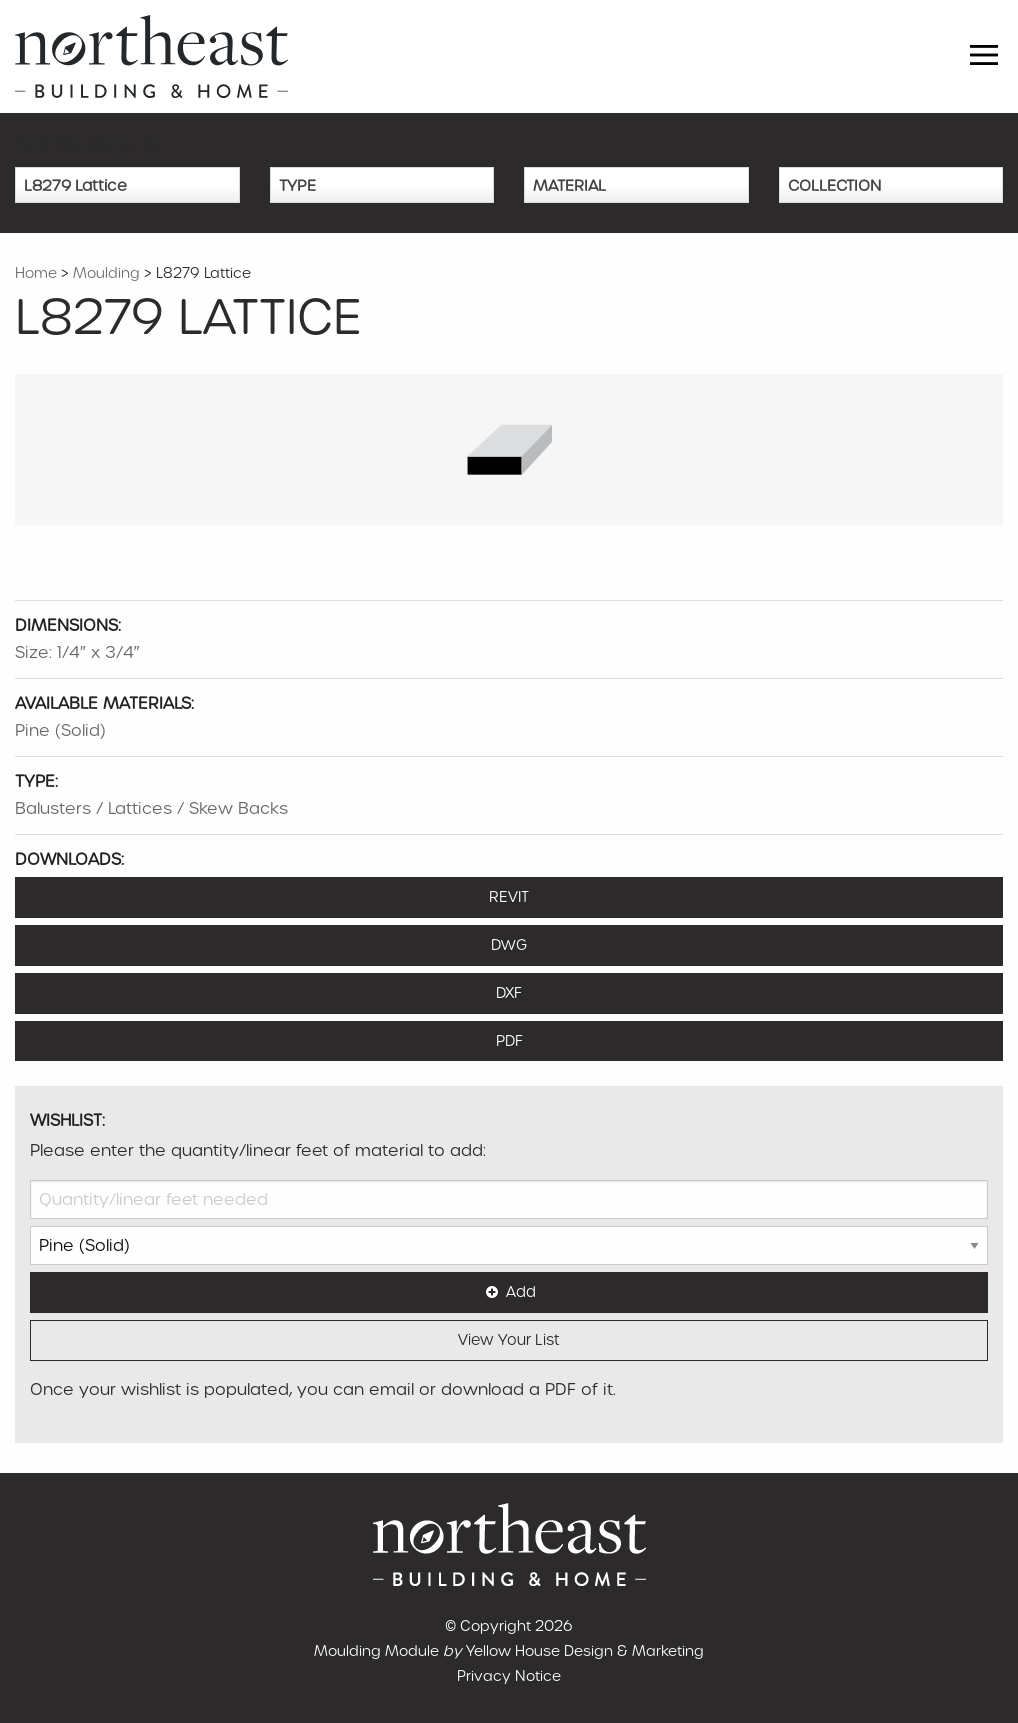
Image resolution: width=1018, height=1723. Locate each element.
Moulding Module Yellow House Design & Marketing (509, 1651)
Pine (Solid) (60, 730)
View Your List (509, 1340)
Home (36, 273)
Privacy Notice (509, 1676)
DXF (509, 993)
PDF (509, 1041)
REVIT (509, 897)
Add (509, 1292)
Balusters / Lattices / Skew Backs (151, 808)
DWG (509, 945)
